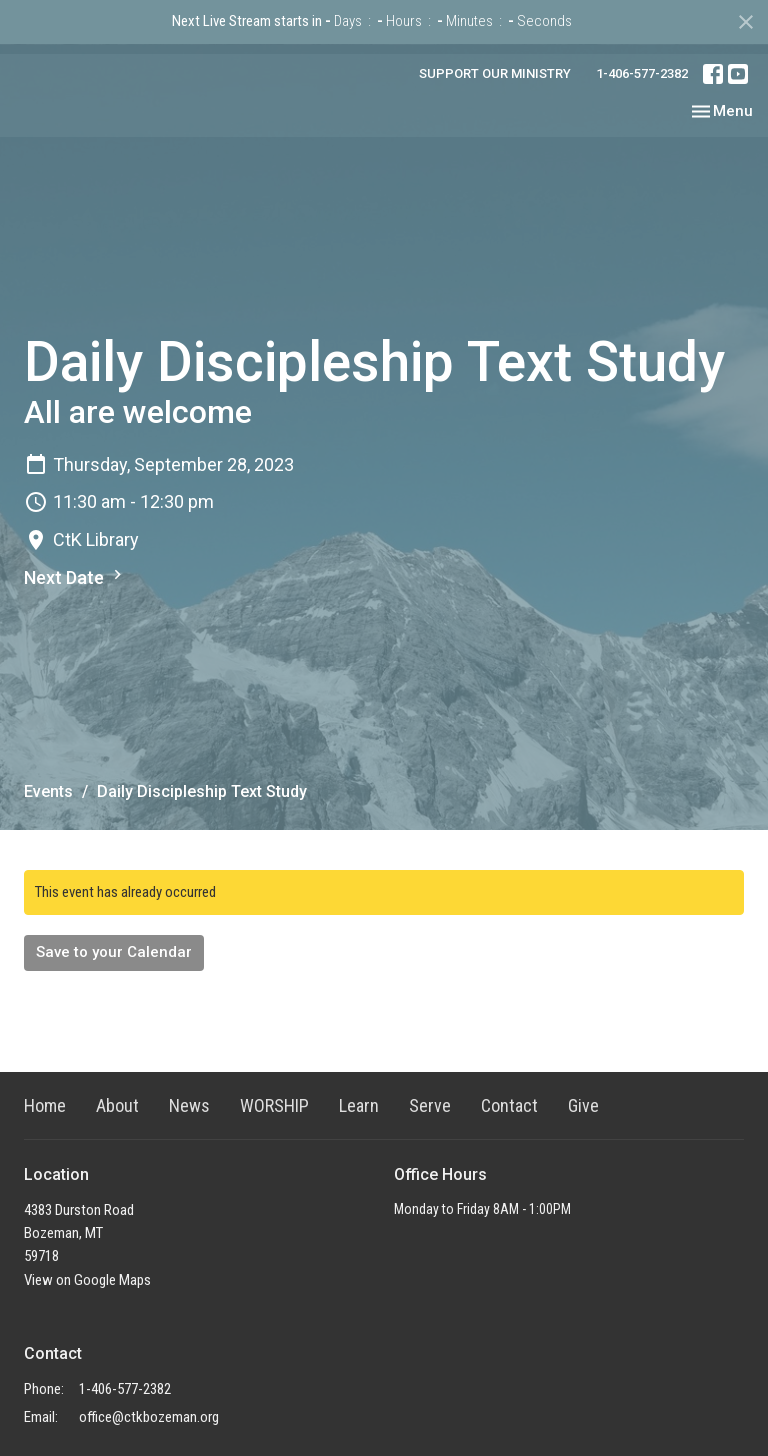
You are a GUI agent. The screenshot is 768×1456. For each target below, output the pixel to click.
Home (45, 1105)
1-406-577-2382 (642, 73)
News (189, 1105)
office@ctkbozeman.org (149, 1417)
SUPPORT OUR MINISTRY (495, 73)
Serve (430, 1105)
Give (583, 1105)
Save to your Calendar (114, 952)
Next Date (75, 576)
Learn (359, 1105)
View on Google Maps (87, 1280)
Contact (509, 1105)
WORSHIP (274, 1105)
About (117, 1105)
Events (48, 791)
